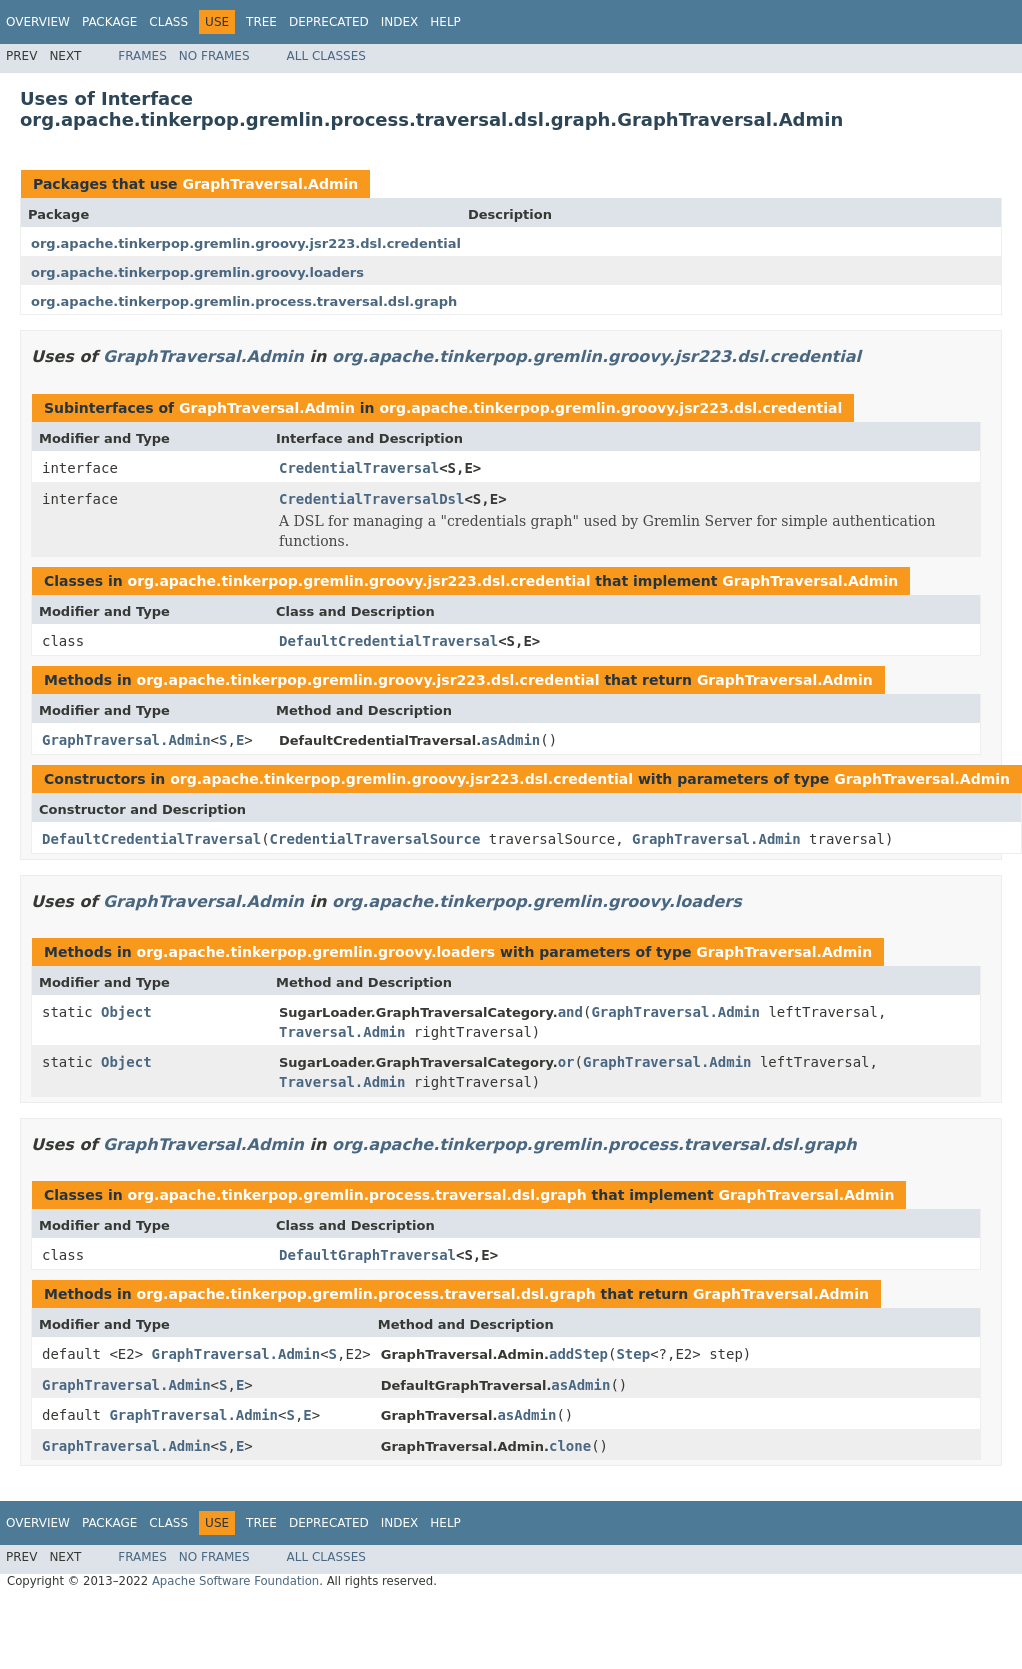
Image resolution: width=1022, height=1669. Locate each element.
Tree (261, 22)
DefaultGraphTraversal (367, 1255)
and (570, 1012)
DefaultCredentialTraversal (388, 641)
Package (109, 22)
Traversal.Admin (342, 1032)
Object (126, 1012)
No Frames (214, 56)
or (566, 1062)
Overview (38, 22)
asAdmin (510, 740)
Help (445, 22)
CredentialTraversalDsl (371, 499)
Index (400, 22)
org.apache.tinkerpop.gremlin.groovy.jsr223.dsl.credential (246, 243)
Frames (142, 56)
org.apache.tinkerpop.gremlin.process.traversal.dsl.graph (244, 301)
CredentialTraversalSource (375, 839)
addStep (578, 1354)
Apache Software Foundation (235, 1581)
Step (633, 1354)
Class (168, 22)
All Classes (326, 56)
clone (570, 1446)
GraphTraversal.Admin (270, 184)
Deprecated (329, 22)
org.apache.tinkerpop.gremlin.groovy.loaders (197, 272)
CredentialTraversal (359, 468)
